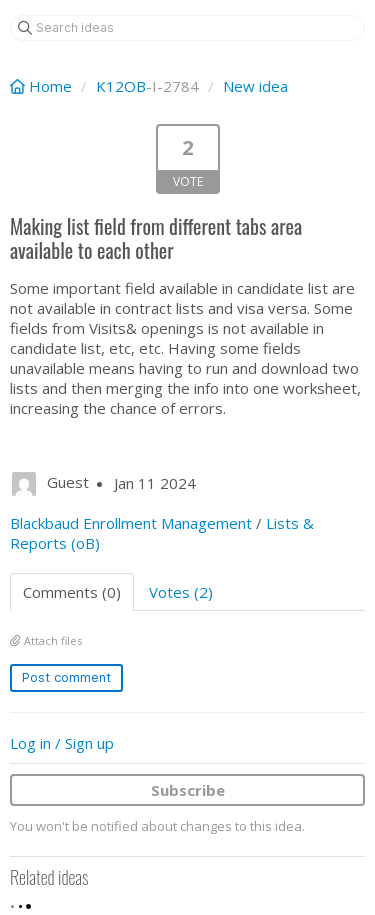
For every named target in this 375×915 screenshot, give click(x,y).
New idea (255, 86)
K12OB (121, 86)
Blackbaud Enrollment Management (131, 523)
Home (43, 86)
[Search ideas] (187, 28)
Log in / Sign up (62, 743)
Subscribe (188, 790)
